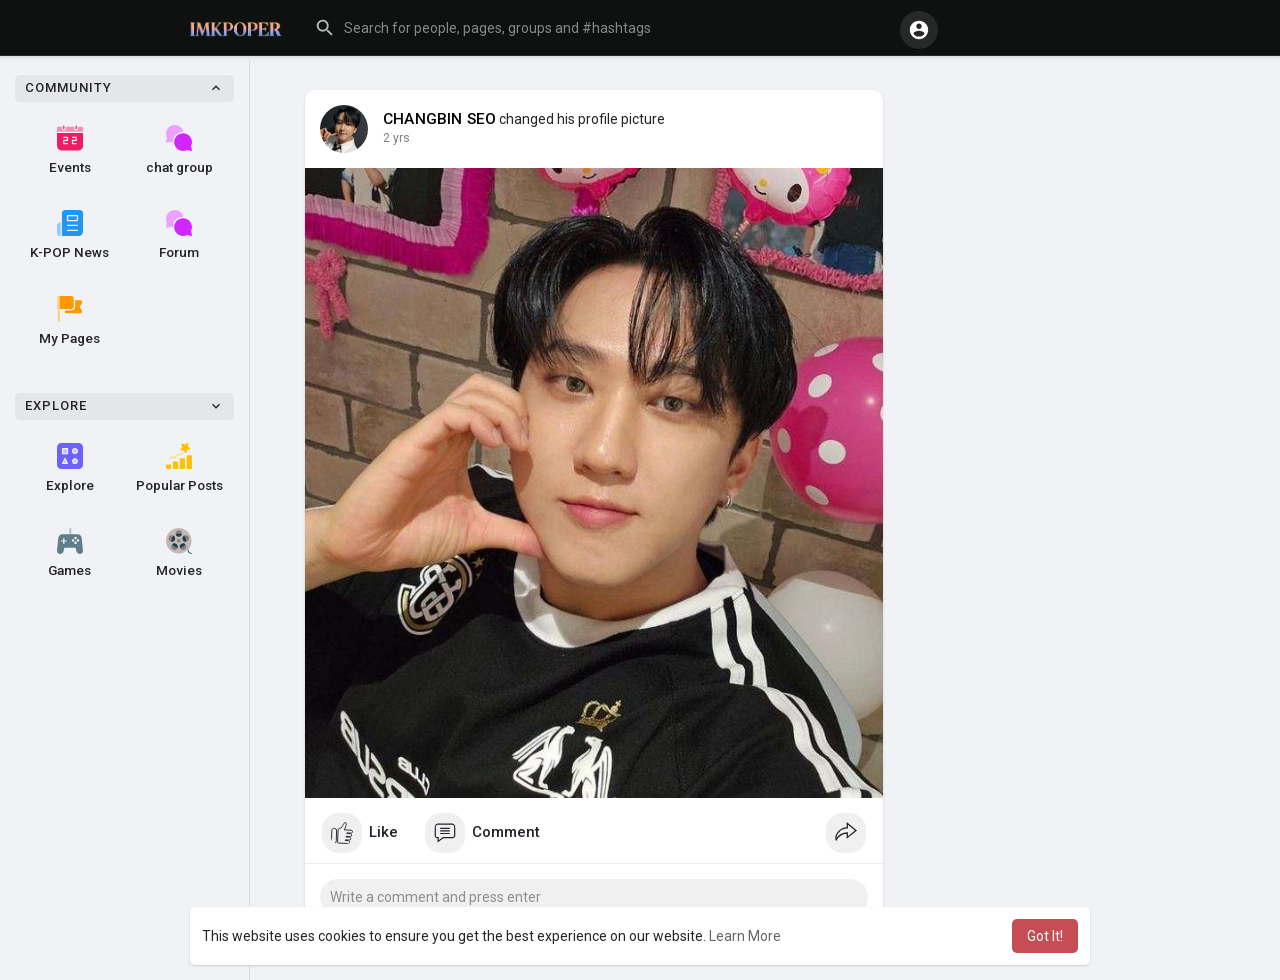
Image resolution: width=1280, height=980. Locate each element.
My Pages (69, 321)
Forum (179, 235)
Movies (179, 553)
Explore (70, 468)
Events (70, 150)
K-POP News (69, 235)
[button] (599, 28)
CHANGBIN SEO (439, 119)
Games (69, 553)
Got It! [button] (1045, 936)
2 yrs (396, 138)
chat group (179, 150)
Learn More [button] (745, 936)
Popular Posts (179, 468)
